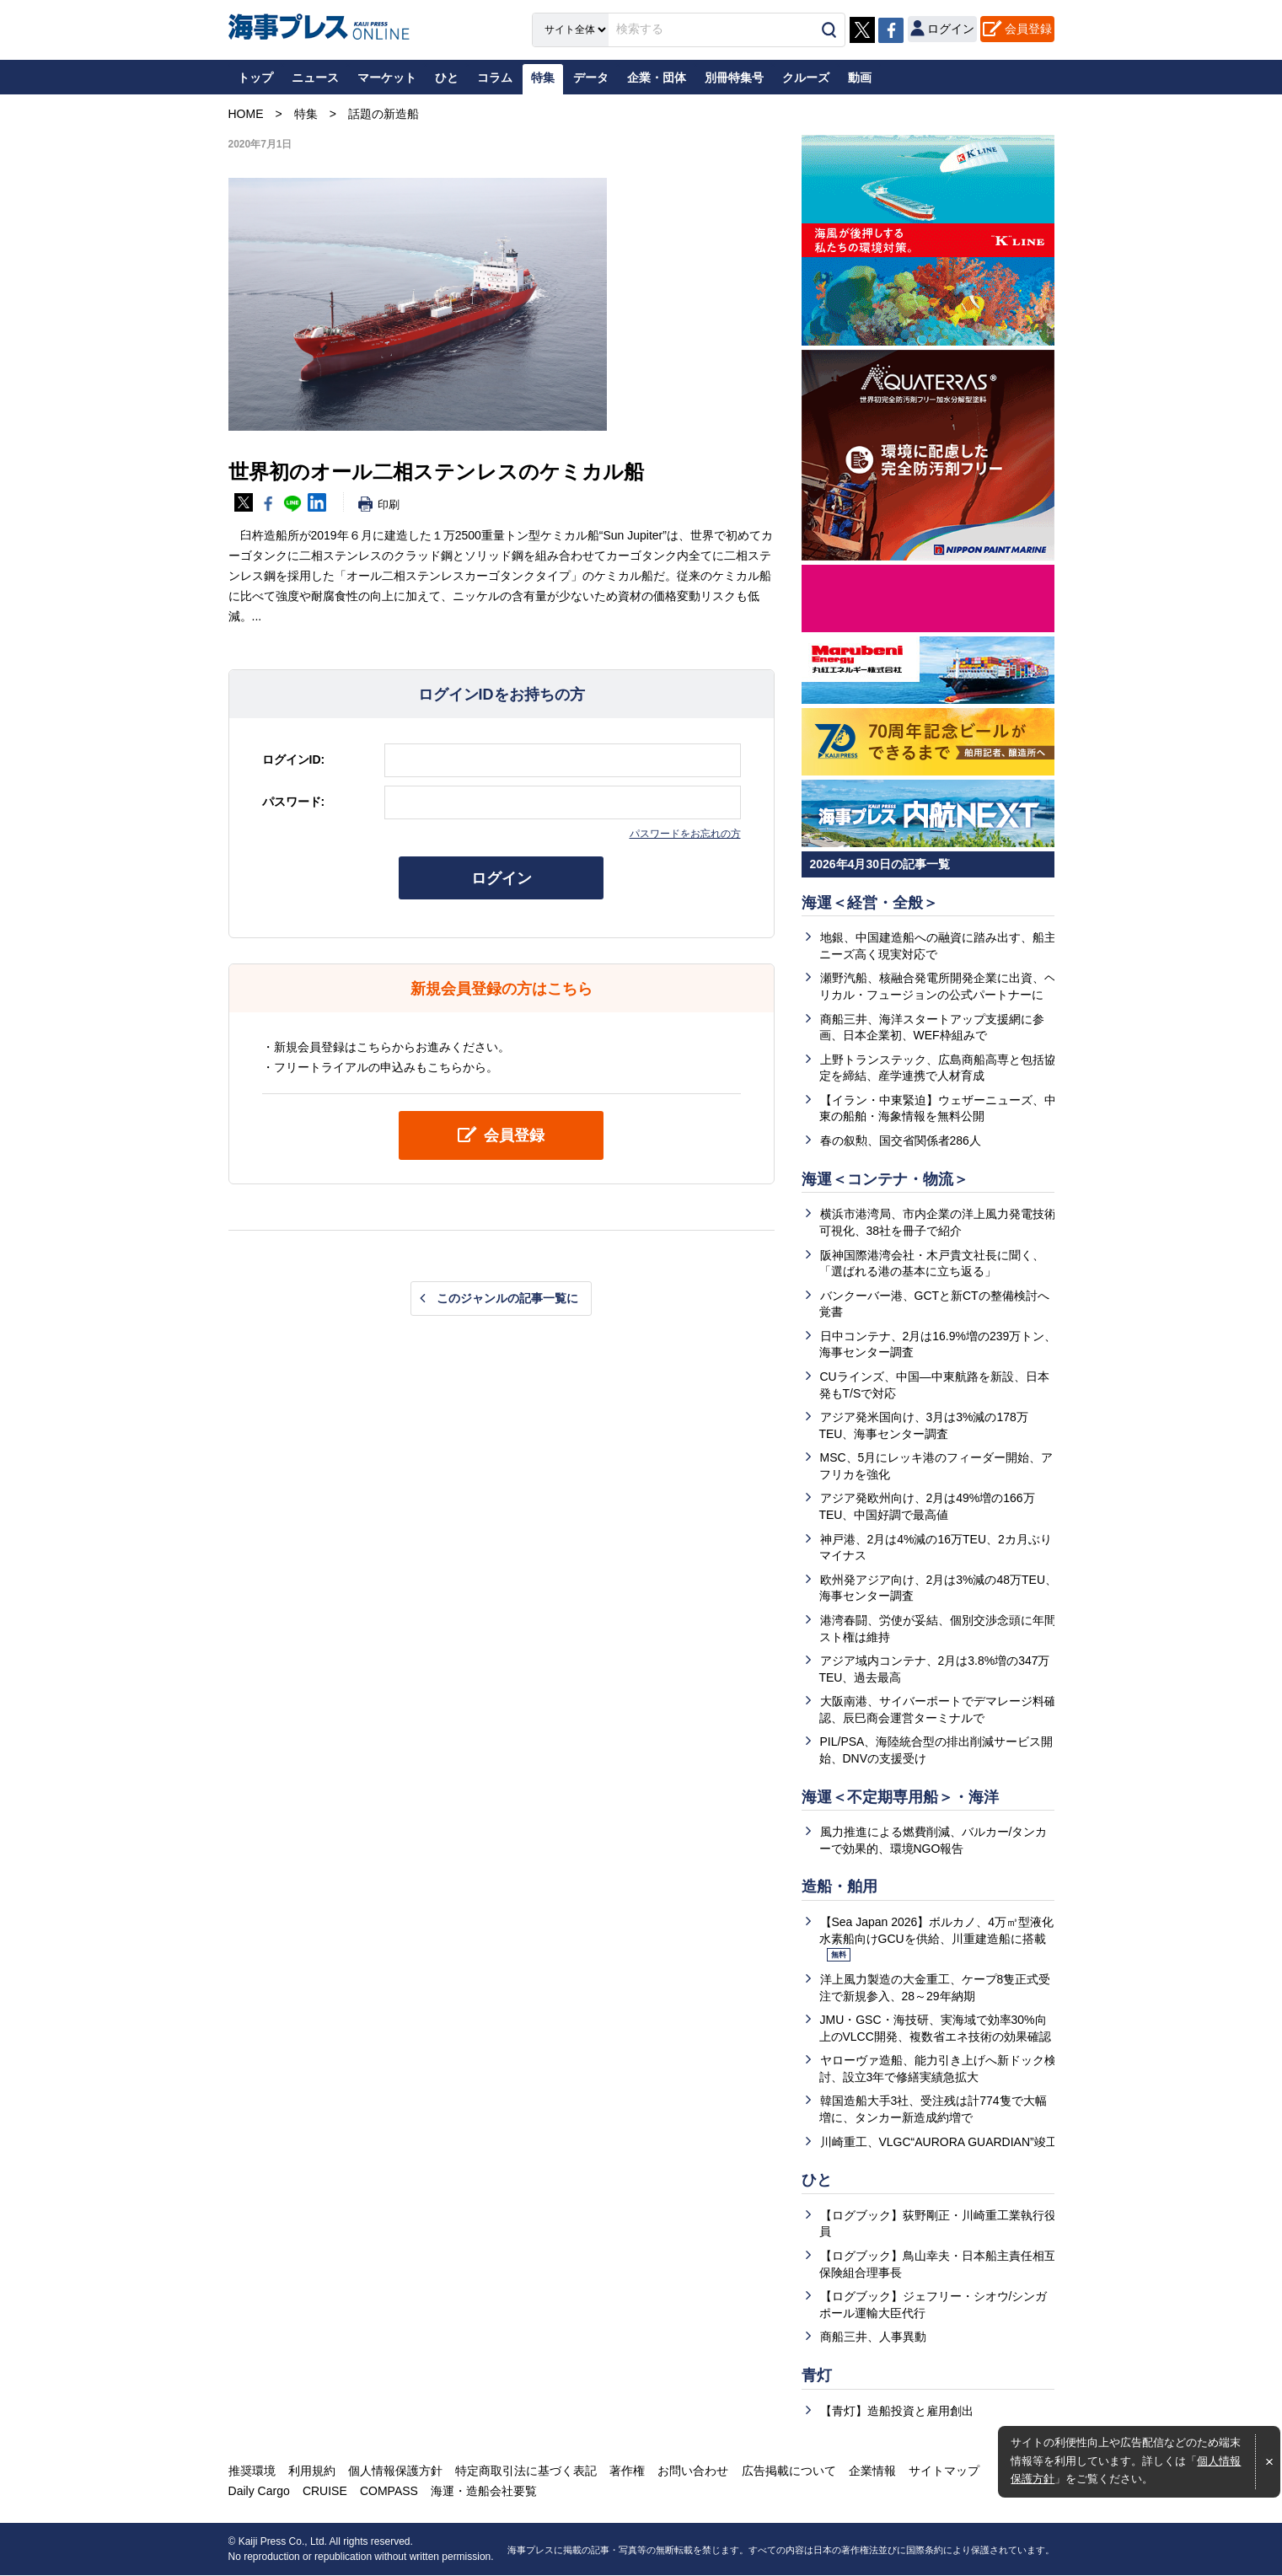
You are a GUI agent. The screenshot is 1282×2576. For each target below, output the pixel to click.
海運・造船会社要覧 (484, 2491)
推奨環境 (252, 2471)
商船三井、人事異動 (873, 2337)
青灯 (817, 2376)
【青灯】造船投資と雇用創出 (897, 2411)
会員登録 (1028, 28)
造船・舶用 (839, 1887)
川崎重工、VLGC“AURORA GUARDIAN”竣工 (939, 2142)
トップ (255, 77)
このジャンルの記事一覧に (507, 1298)
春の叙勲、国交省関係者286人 (900, 1140)
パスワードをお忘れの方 (685, 834)
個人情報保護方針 (395, 2471)
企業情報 (871, 2471)
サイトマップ (943, 2471)
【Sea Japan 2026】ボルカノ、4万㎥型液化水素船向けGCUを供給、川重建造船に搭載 (936, 1939)
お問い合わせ (692, 2471)
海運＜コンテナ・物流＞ (885, 1179)
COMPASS (389, 2491)
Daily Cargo (259, 2491)
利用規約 (311, 2471)
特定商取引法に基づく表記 (526, 2471)
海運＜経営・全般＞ (870, 902)
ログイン (501, 878)
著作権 (627, 2471)
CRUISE (325, 2491)
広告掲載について (788, 2471)
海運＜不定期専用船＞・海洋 (900, 1797)
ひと (817, 2180)
